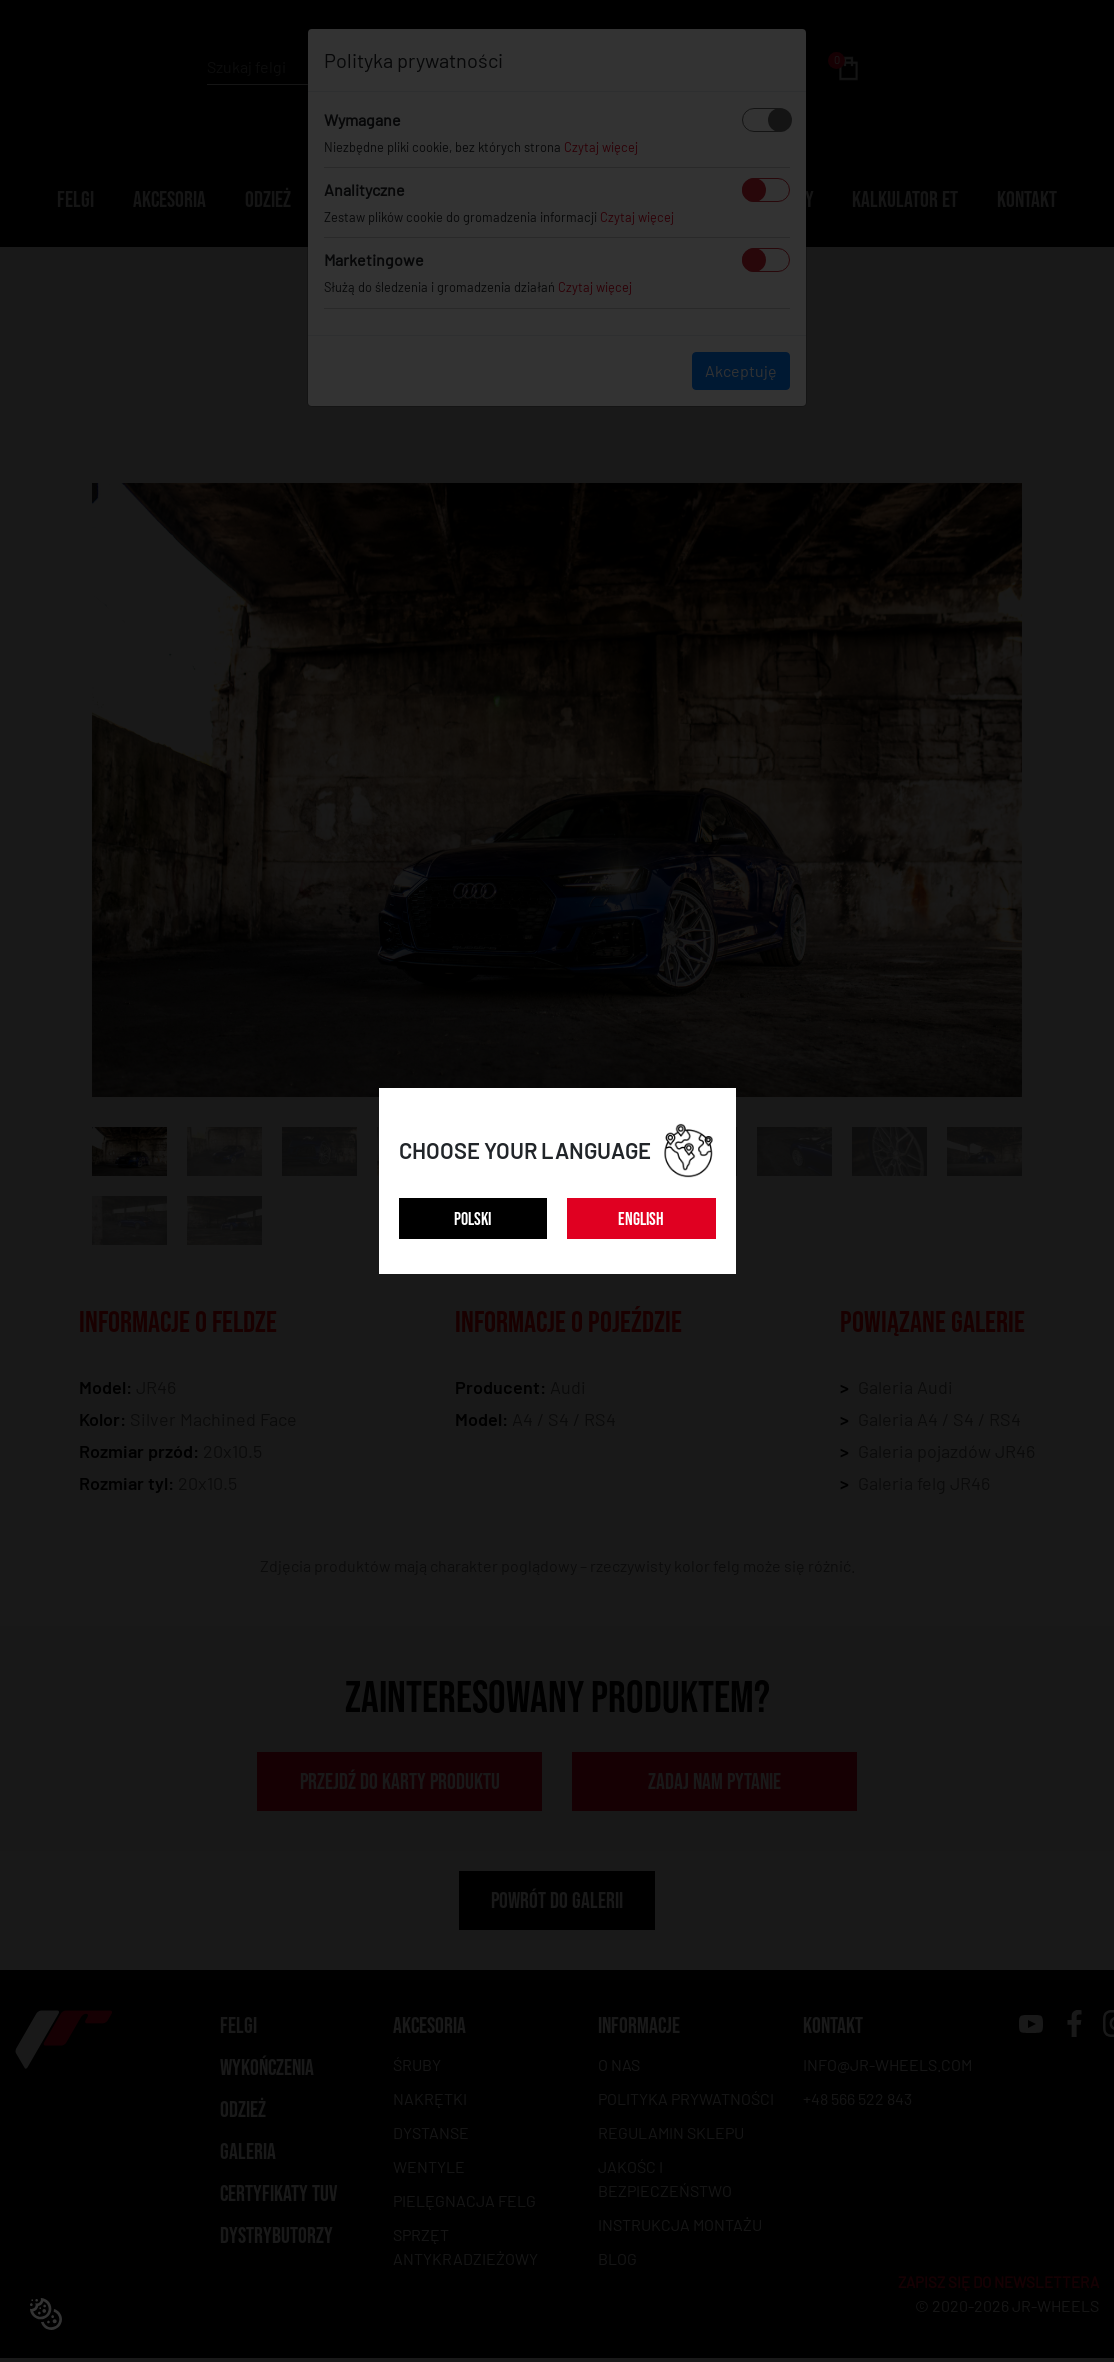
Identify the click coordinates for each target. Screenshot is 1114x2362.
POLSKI (472, 1219)
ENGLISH (641, 1219)
